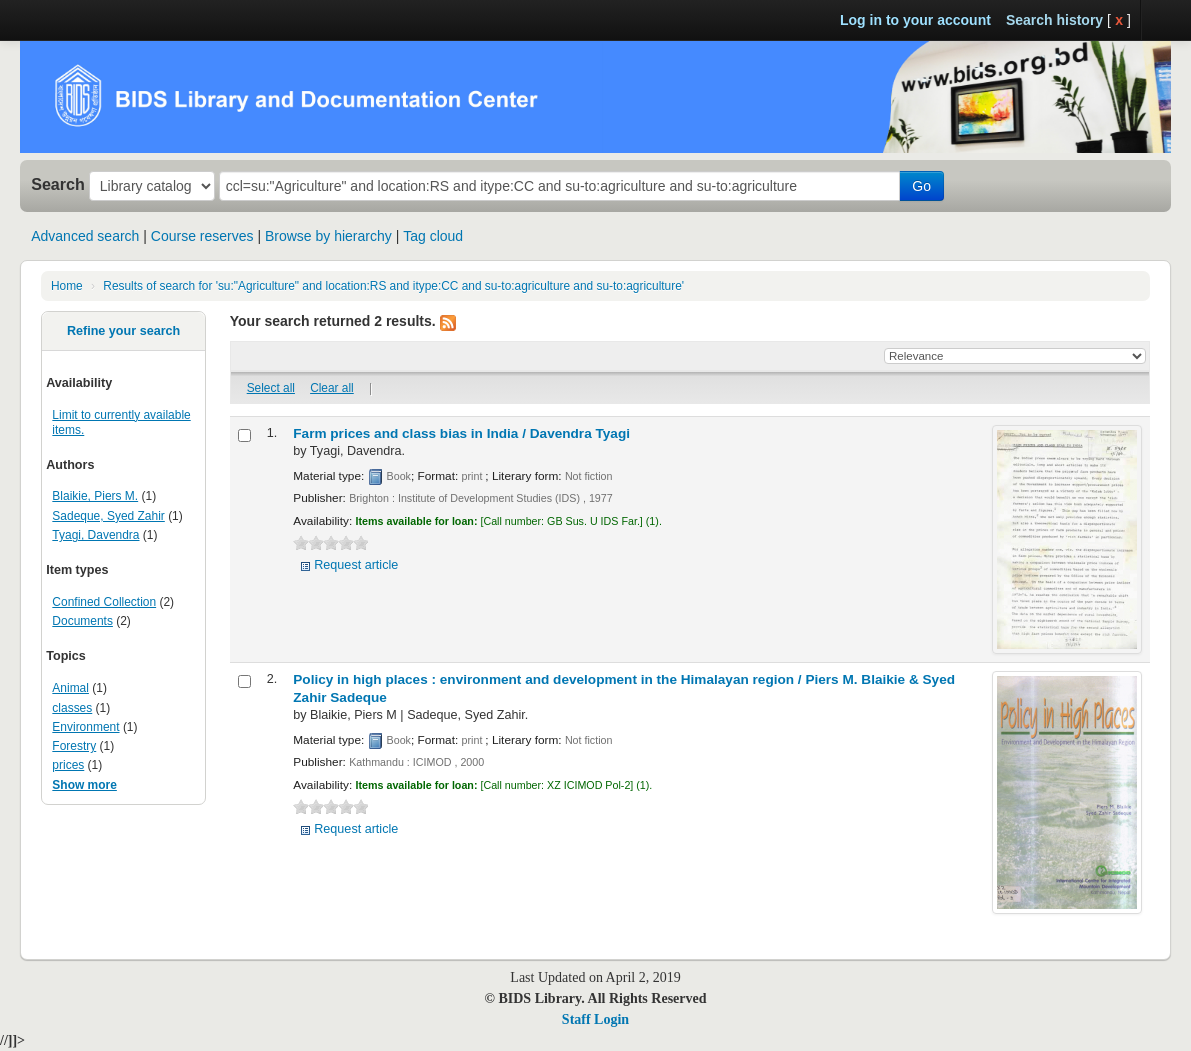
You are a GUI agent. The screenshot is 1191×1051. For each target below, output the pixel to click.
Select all (271, 388)
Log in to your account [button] (915, 20)
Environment (85, 727)
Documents (82, 621)
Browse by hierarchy (328, 236)
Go (921, 186)
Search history (1054, 20)
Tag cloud (433, 236)
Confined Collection (104, 602)
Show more (84, 785)
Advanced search (85, 236)
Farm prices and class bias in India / (461, 433)
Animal (70, 688)
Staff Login (595, 1019)
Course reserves (202, 236)
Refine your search (123, 331)
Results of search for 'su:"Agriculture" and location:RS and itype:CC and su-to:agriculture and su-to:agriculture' (393, 286)
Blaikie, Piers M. (95, 496)
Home (67, 286)
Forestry (74, 746)
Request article (356, 565)
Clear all (332, 388)
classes (72, 708)
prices (68, 765)
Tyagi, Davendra (95, 535)
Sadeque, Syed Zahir (108, 516)
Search (58, 184)
